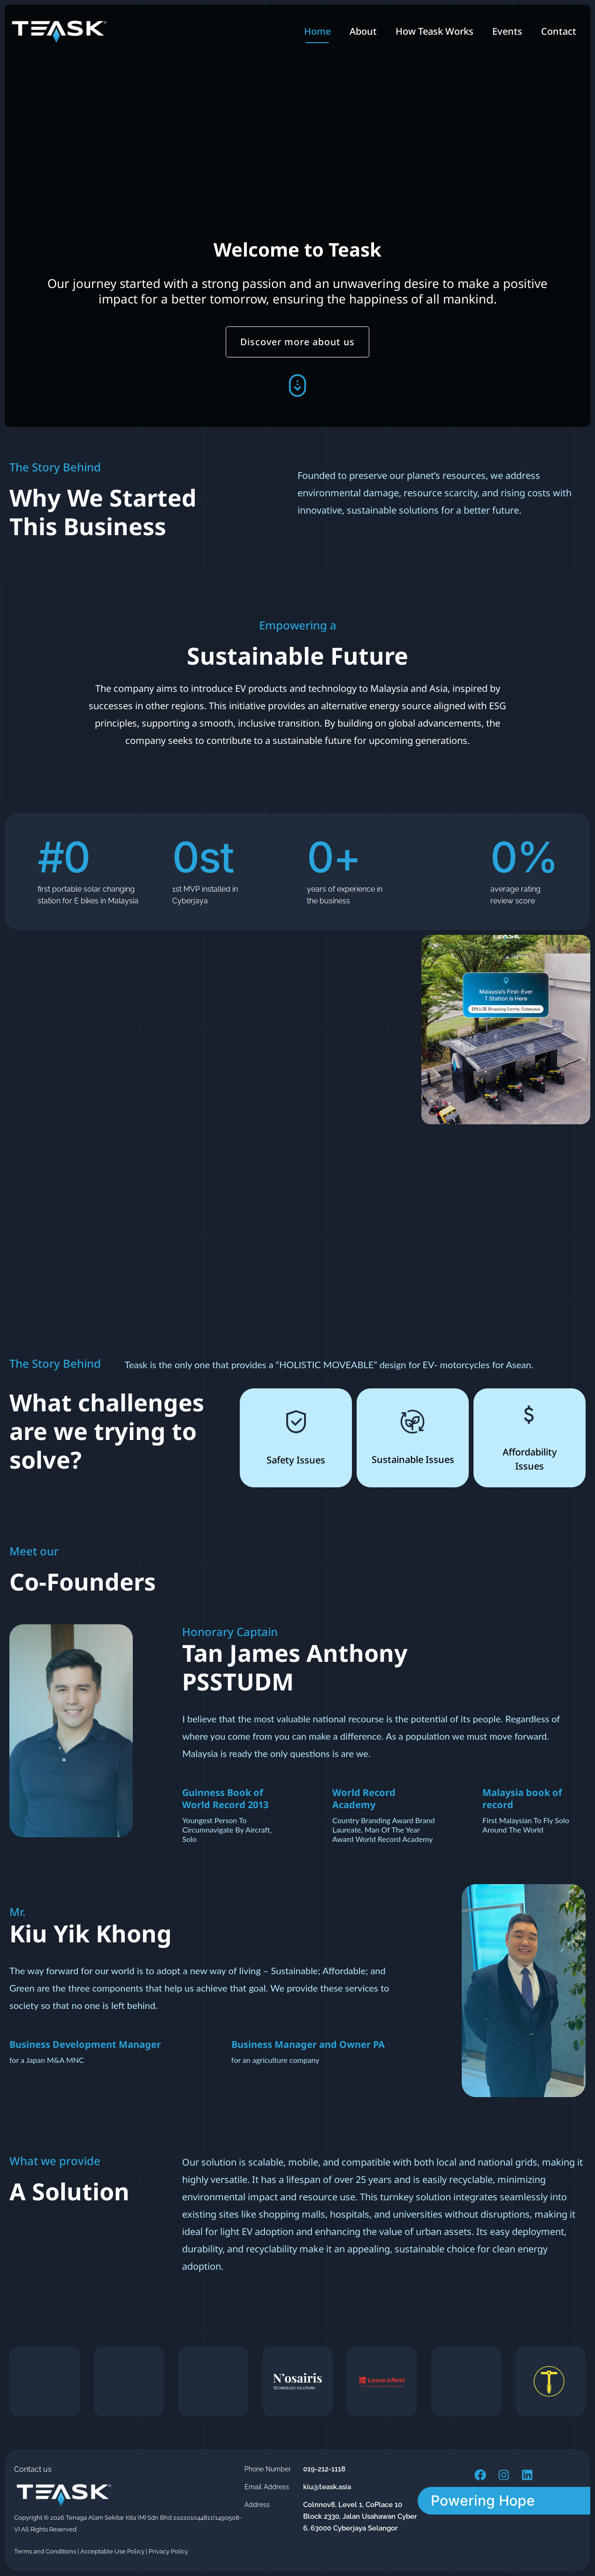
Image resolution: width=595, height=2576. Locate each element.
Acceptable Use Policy (112, 2551)
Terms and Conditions (45, 2551)
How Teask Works (434, 31)
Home (317, 31)
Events (507, 31)
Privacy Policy (168, 2551)
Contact (558, 31)
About (363, 31)
